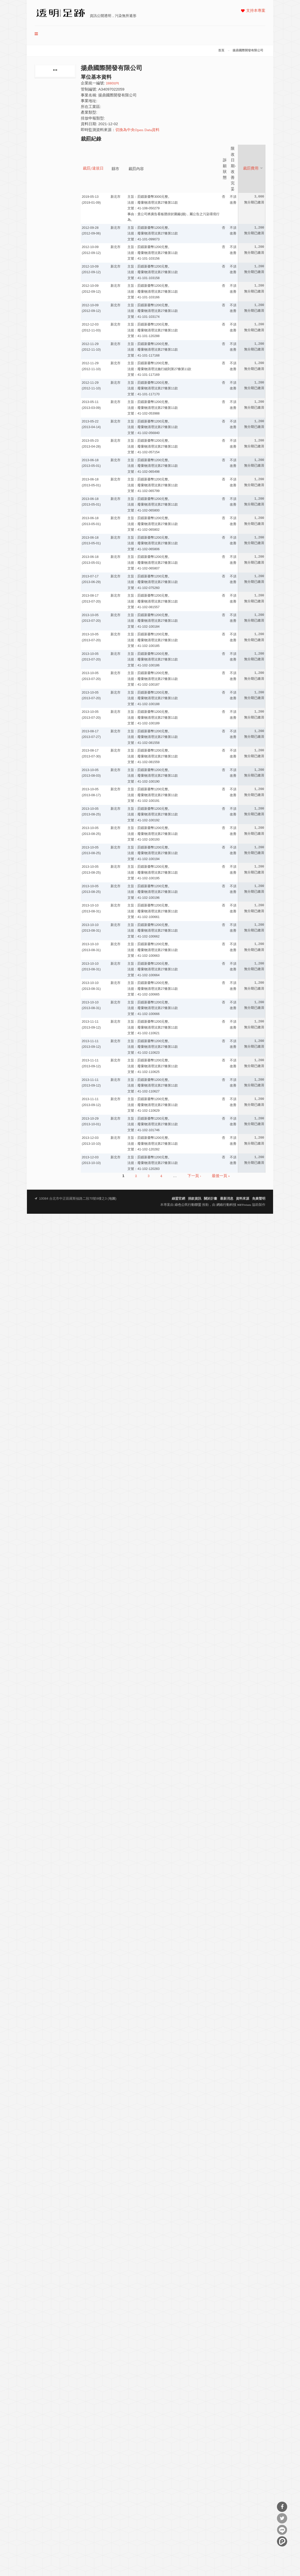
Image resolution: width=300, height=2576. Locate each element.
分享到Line (282, 2530)
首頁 (221, 50)
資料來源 (242, 1199)
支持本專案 (255, 11)
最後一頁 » (221, 1176)
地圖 (112, 1199)
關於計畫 (210, 1199)
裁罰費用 (253, 168)
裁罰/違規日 (93, 168)
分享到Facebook (282, 2507)
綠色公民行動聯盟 (188, 1205)
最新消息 (226, 1199)
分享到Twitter (282, 2518)
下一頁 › (194, 1176)
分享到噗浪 (282, 2541)
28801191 (112, 83)
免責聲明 (258, 1199)
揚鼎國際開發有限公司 (248, 50)
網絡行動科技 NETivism (233, 1205)
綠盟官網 (178, 1199)
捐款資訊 (194, 1199)
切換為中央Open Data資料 (137, 130)
